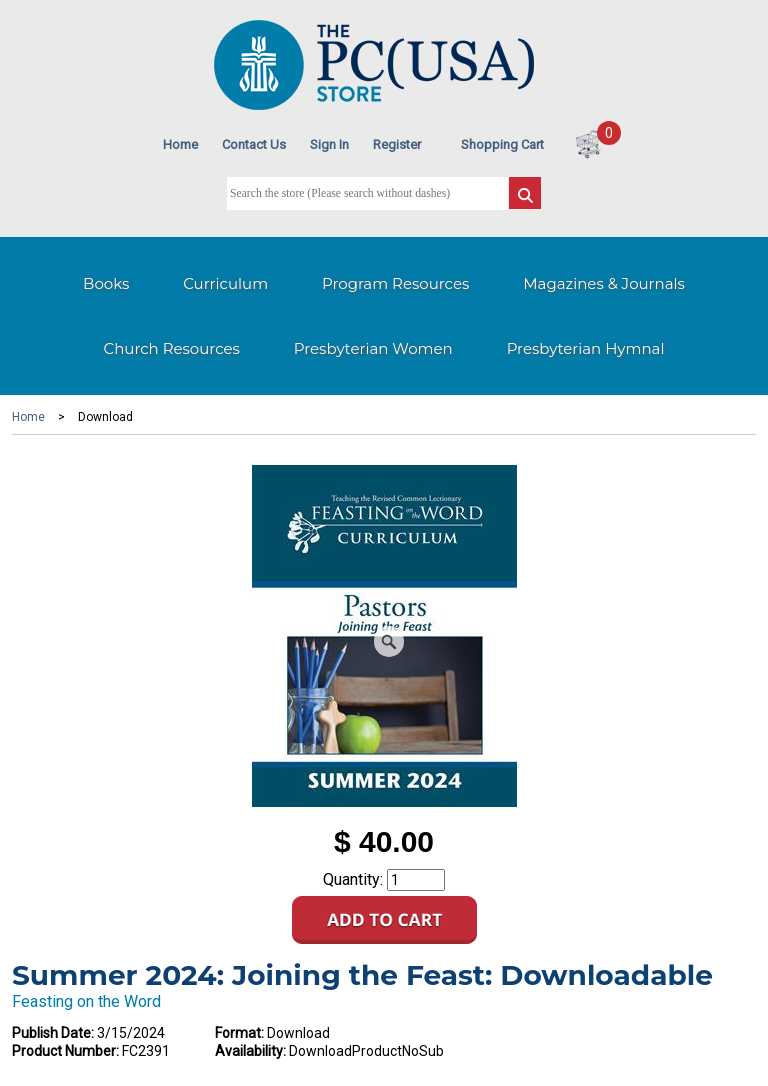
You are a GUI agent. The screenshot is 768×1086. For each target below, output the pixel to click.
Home (180, 144)
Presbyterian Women (373, 348)
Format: (239, 1033)
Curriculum (225, 283)
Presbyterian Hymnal (586, 348)
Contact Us (254, 144)
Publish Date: (53, 1033)
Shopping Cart (502, 144)
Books (106, 283)
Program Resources (395, 283)
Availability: (250, 1051)
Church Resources (172, 348)
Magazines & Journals (604, 283)
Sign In (329, 144)
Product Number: (65, 1051)
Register (397, 144)
